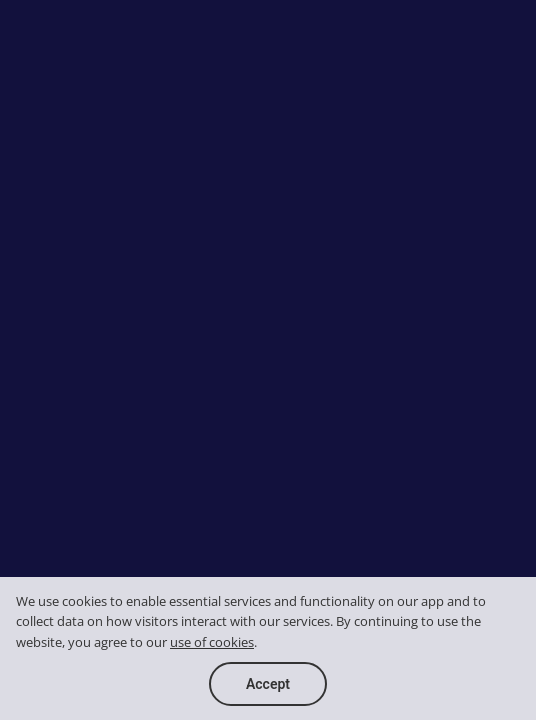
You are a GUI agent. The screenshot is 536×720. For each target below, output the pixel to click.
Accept (268, 684)
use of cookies (212, 642)
